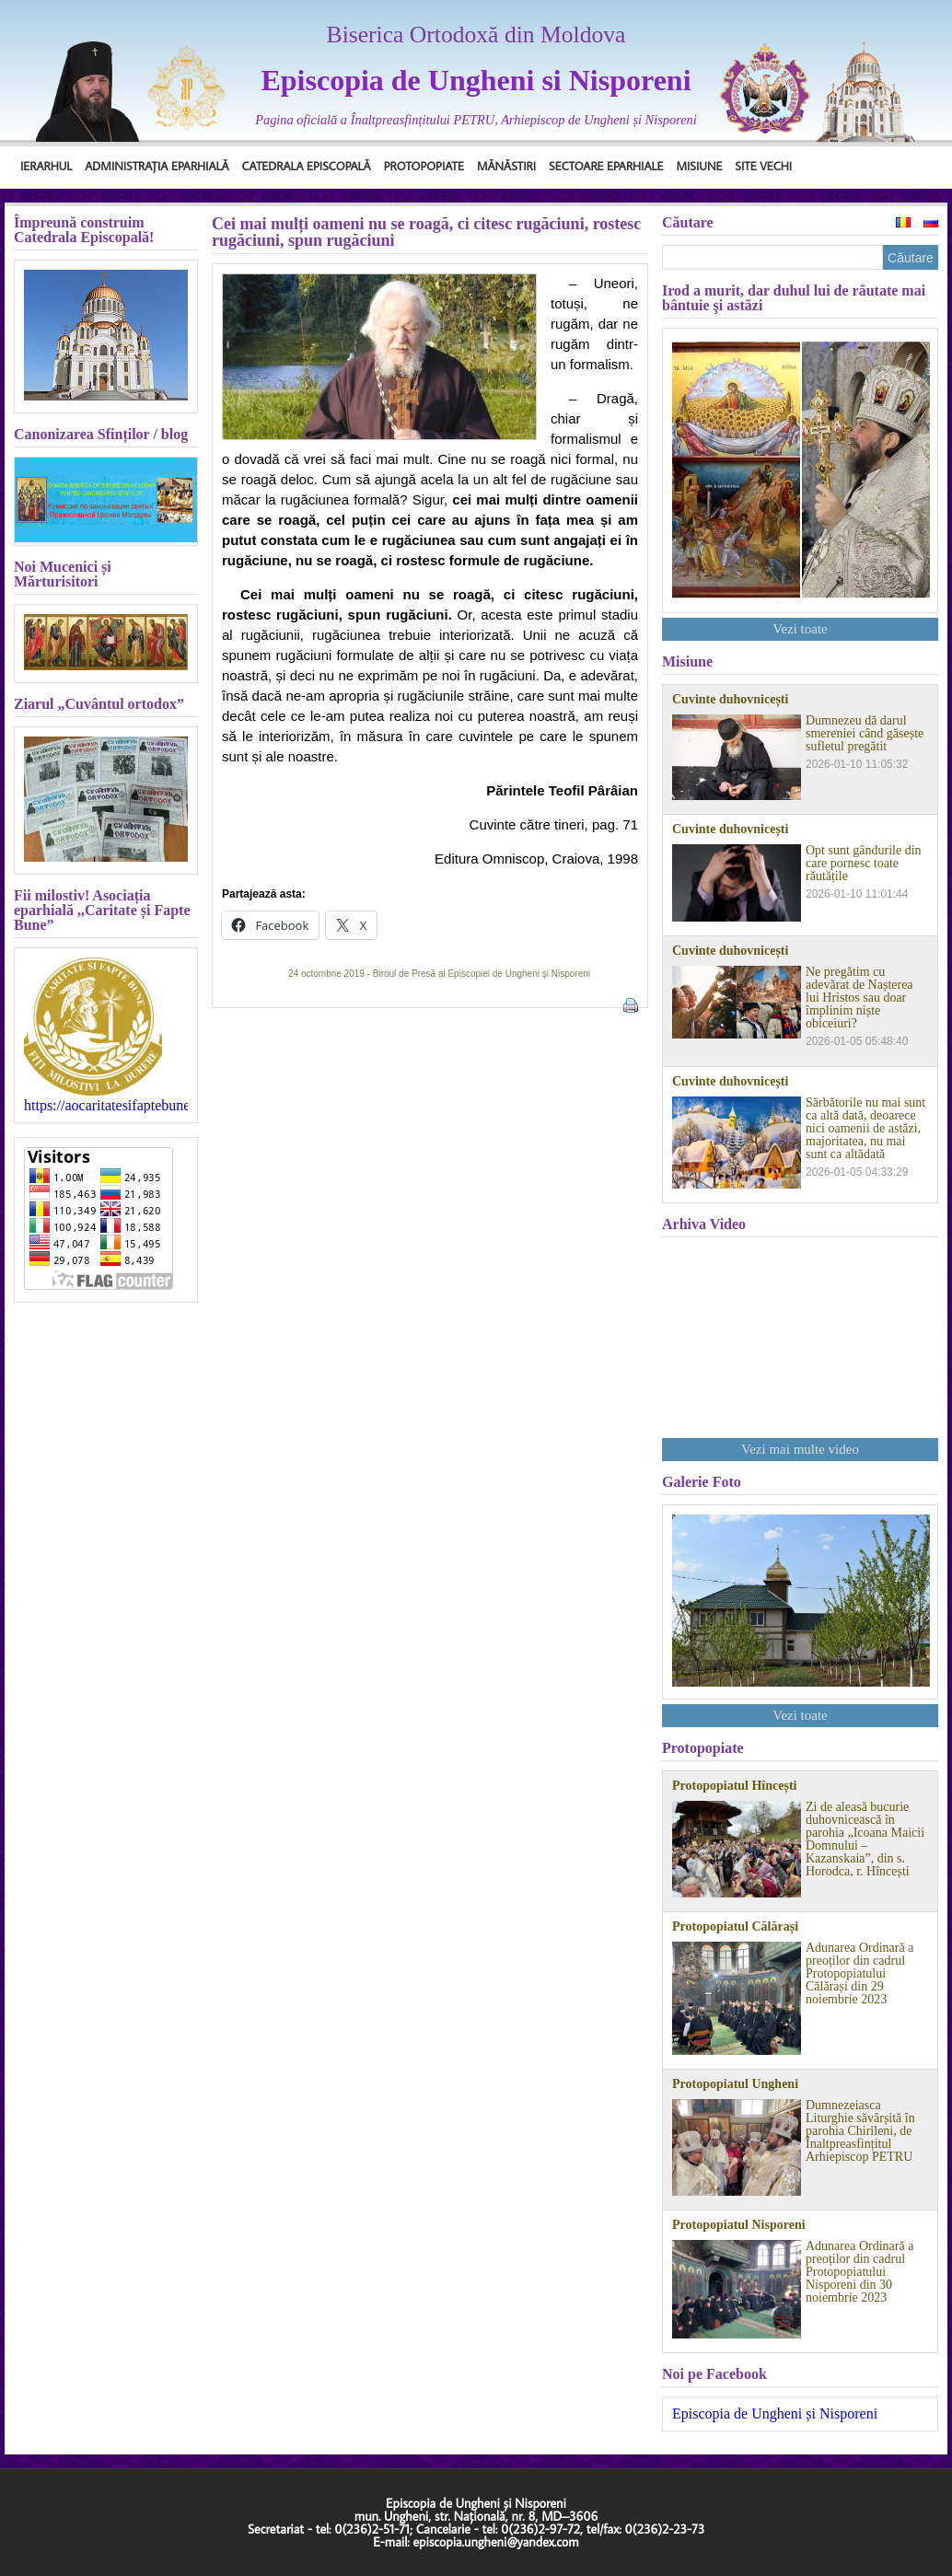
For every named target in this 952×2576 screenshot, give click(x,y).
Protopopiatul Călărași (735, 1926)
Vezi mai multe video (800, 1449)
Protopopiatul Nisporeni (739, 2225)
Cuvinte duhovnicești (730, 699)
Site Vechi (763, 165)
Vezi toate (800, 628)
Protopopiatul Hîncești (734, 1786)
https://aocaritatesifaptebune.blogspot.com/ (106, 1105)
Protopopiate (424, 165)
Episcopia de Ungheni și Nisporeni (774, 2413)
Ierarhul (46, 165)
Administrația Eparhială (156, 165)
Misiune (699, 165)
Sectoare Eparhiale (606, 165)
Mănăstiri (506, 165)
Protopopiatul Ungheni (735, 2084)
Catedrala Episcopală (306, 165)
